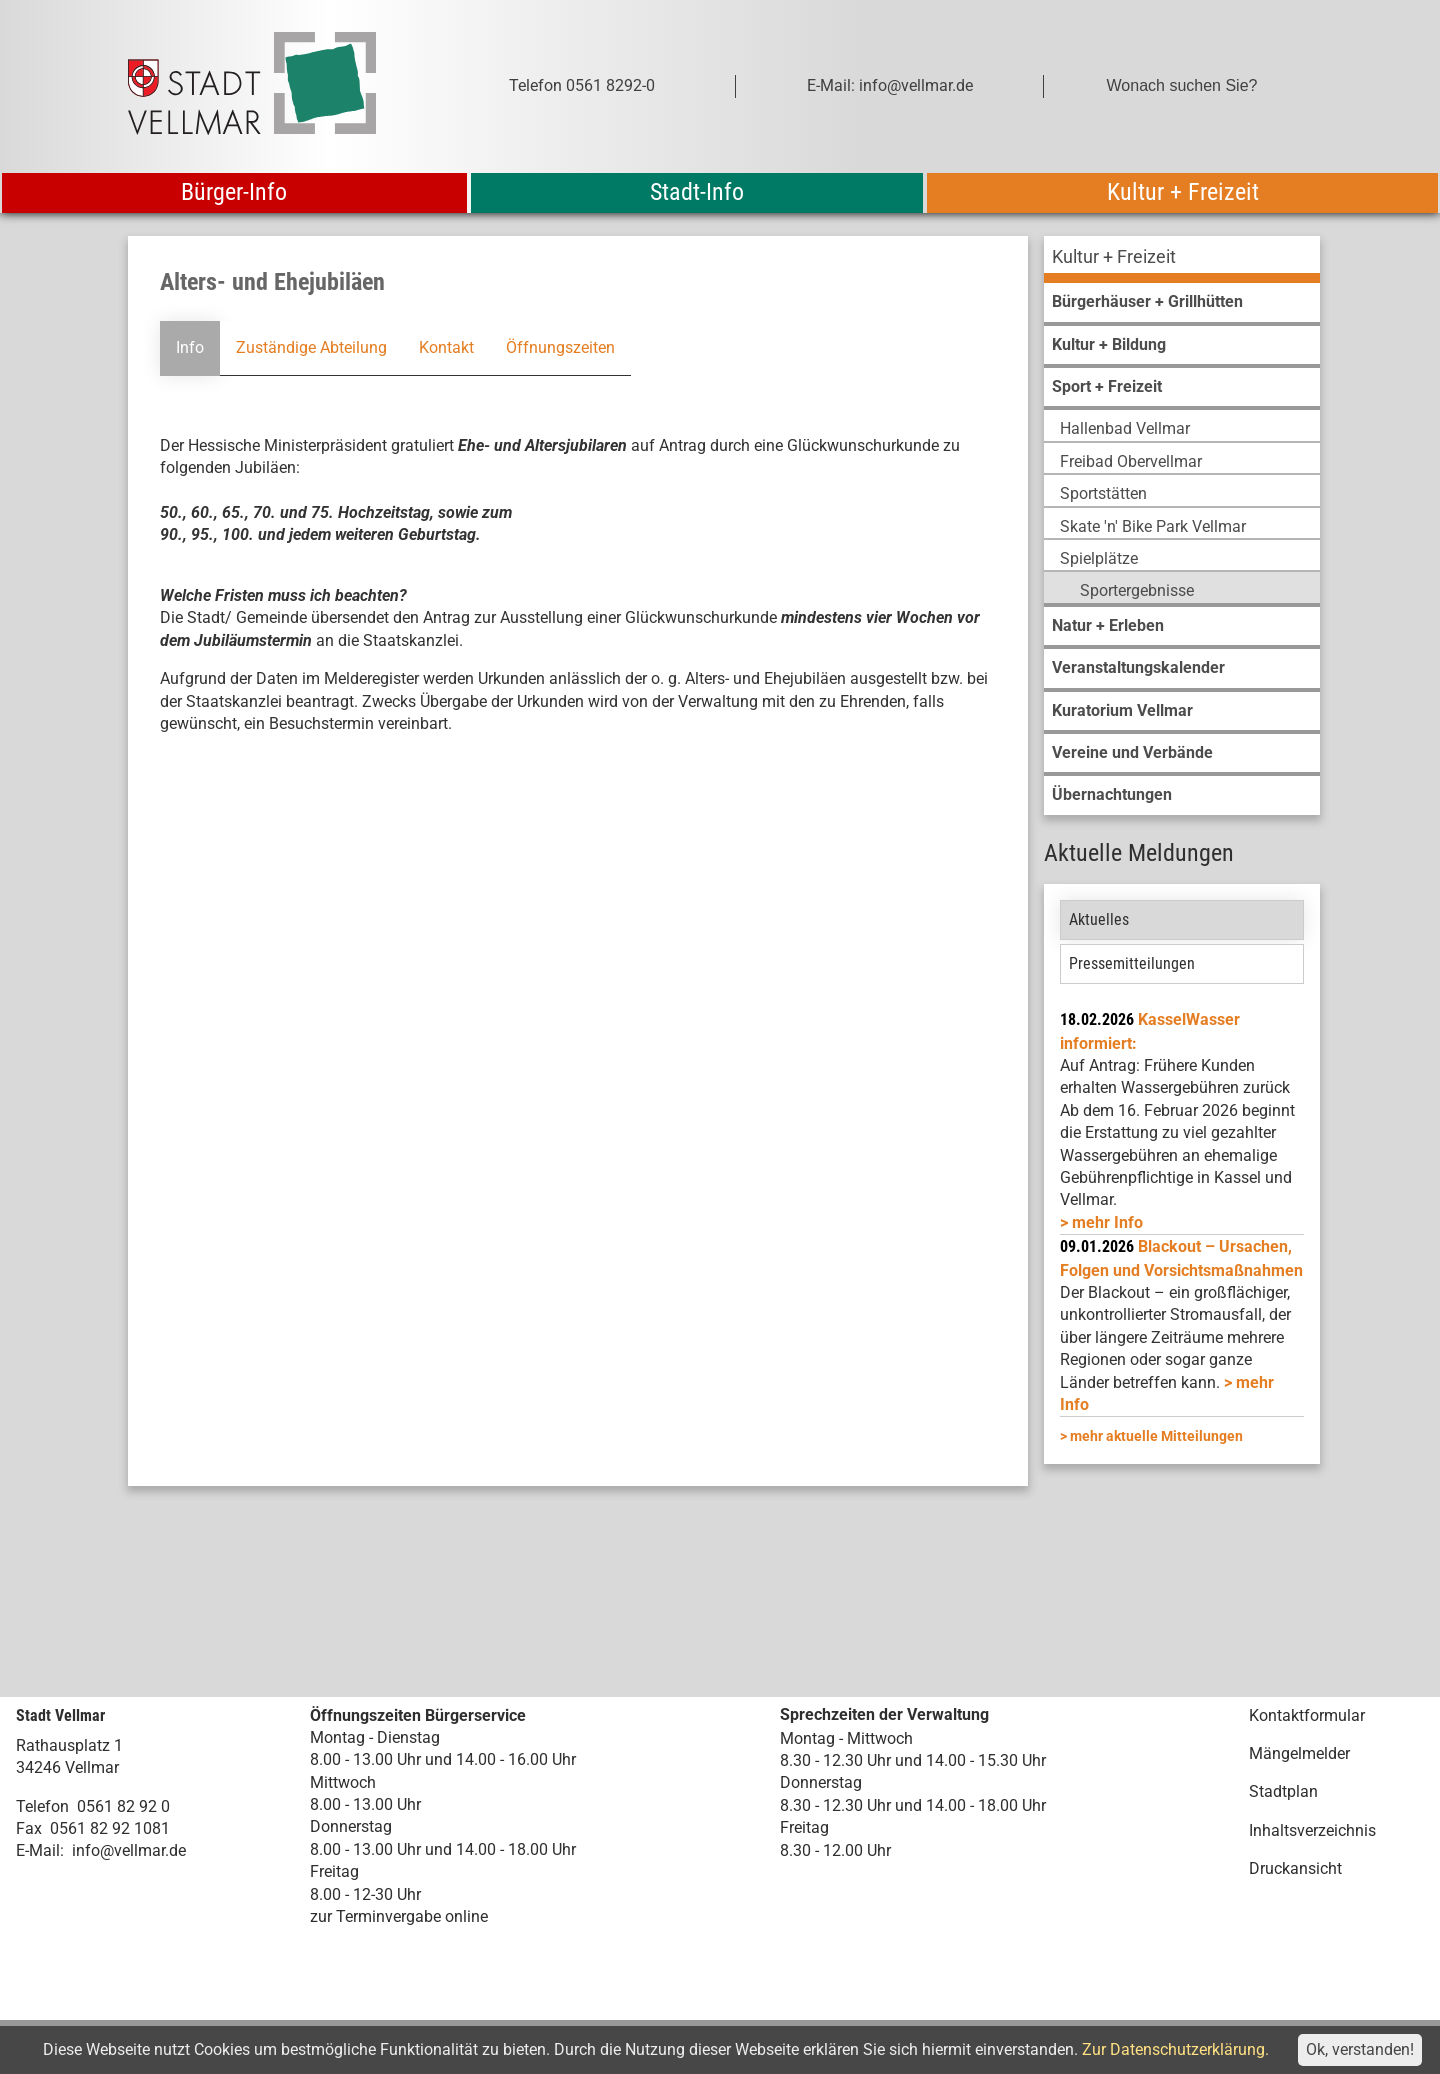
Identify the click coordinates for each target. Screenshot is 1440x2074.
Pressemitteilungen (1132, 963)
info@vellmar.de (129, 1850)
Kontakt (446, 347)
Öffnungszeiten (560, 347)
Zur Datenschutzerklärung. (1175, 2049)
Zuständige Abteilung (311, 347)
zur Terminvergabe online (399, 1916)
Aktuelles (1099, 919)
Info (190, 347)
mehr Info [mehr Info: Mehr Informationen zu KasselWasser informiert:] (1107, 1222)
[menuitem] (1182, 259)
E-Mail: (40, 1850)
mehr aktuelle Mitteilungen (1156, 1436)
